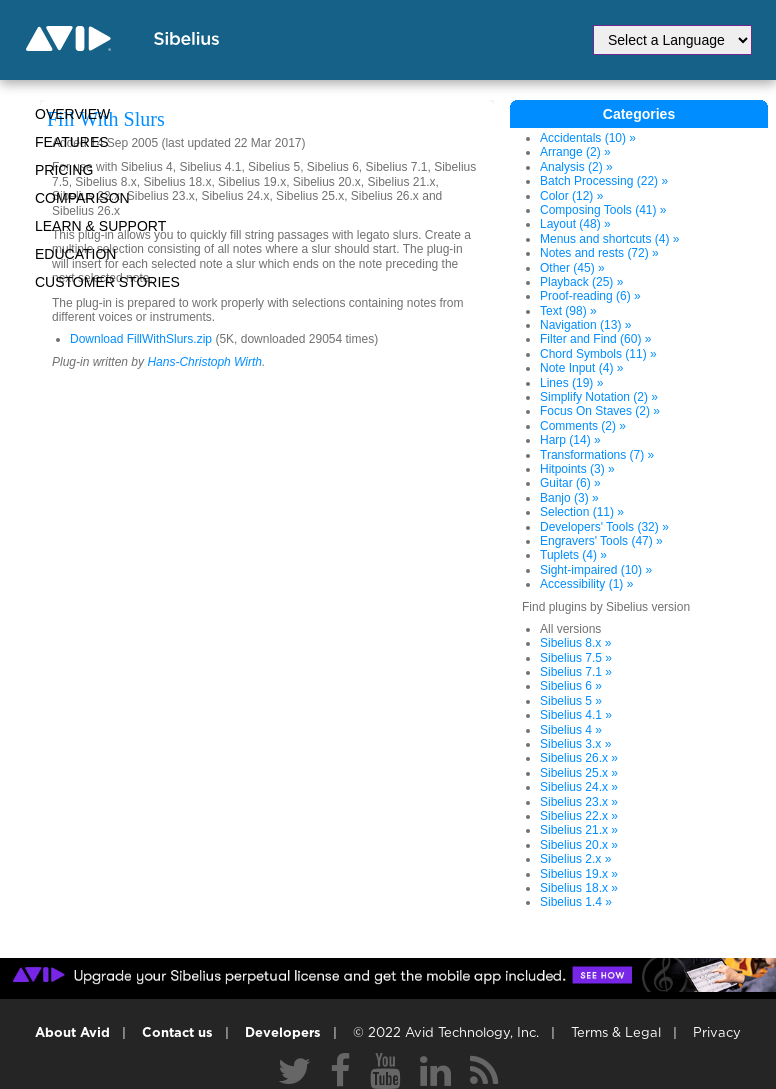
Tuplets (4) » (573, 555)
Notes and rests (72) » (599, 253)
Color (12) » (571, 196)
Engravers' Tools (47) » (601, 541)
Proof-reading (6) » (590, 296)
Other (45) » (572, 268)
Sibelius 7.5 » (576, 658)
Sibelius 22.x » (579, 816)
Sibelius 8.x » (575, 643)
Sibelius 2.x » (575, 859)
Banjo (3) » (569, 498)
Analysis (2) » (576, 167)
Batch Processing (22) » (604, 181)
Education (75, 254)
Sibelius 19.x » (579, 874)
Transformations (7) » (597, 455)
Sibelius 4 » (571, 730)
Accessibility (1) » (586, 584)
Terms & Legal (616, 1033)
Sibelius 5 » (571, 701)
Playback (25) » (581, 282)
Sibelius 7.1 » (576, 672)
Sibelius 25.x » (579, 773)
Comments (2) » (583, 426)
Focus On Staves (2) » (600, 411)
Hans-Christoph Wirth (204, 362)
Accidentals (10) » (588, 138)
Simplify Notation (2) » (599, 397)
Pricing (64, 170)
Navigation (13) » (585, 325)
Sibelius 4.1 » (576, 715)
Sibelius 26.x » (579, 758)
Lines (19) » (571, 383)
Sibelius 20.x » (579, 845)
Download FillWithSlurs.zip (141, 339)
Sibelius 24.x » (579, 787)
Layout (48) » (575, 224)
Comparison (82, 198)
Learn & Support (100, 226)
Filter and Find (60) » (595, 339)
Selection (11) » (582, 512)
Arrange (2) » (575, 152)
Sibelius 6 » (571, 686)
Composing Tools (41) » (603, 210)
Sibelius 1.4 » (576, 902)
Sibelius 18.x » (579, 888)
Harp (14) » (570, 440)
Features (72, 142)
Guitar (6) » (570, 483)
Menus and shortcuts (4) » (609, 239)
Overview (72, 114)
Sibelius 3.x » (575, 744)
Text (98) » (568, 311)
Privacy (717, 1033)
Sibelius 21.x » (579, 830)
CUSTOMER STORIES (107, 282)
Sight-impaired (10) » (596, 570)
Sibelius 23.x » (579, 802)
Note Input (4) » (581, 368)
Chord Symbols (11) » (598, 354)
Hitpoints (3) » (577, 469)
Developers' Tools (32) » (604, 527)
